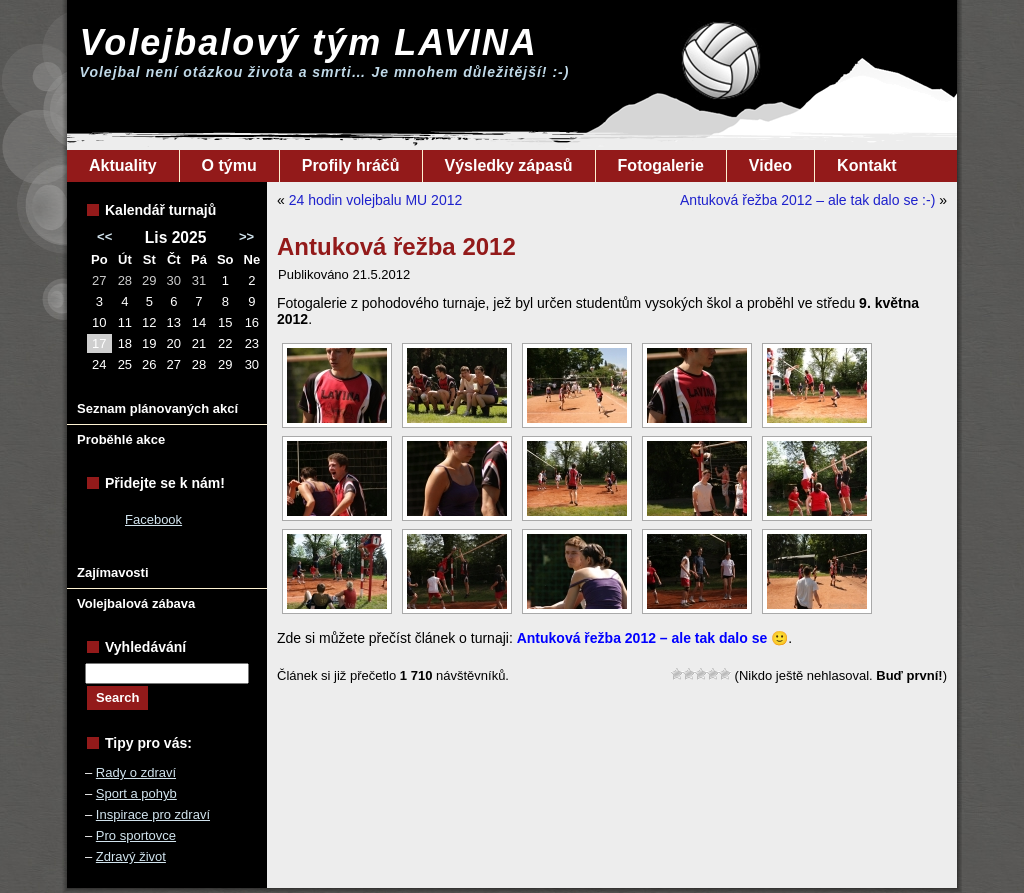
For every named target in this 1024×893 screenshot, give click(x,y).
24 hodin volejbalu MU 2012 (376, 200)
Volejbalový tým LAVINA (309, 42)
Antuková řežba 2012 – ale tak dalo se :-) (807, 200)
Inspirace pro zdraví (153, 814)
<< (104, 236)
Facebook (153, 519)
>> (246, 236)
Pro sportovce (136, 835)
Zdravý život (131, 856)
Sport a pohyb (136, 793)
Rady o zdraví (136, 772)
